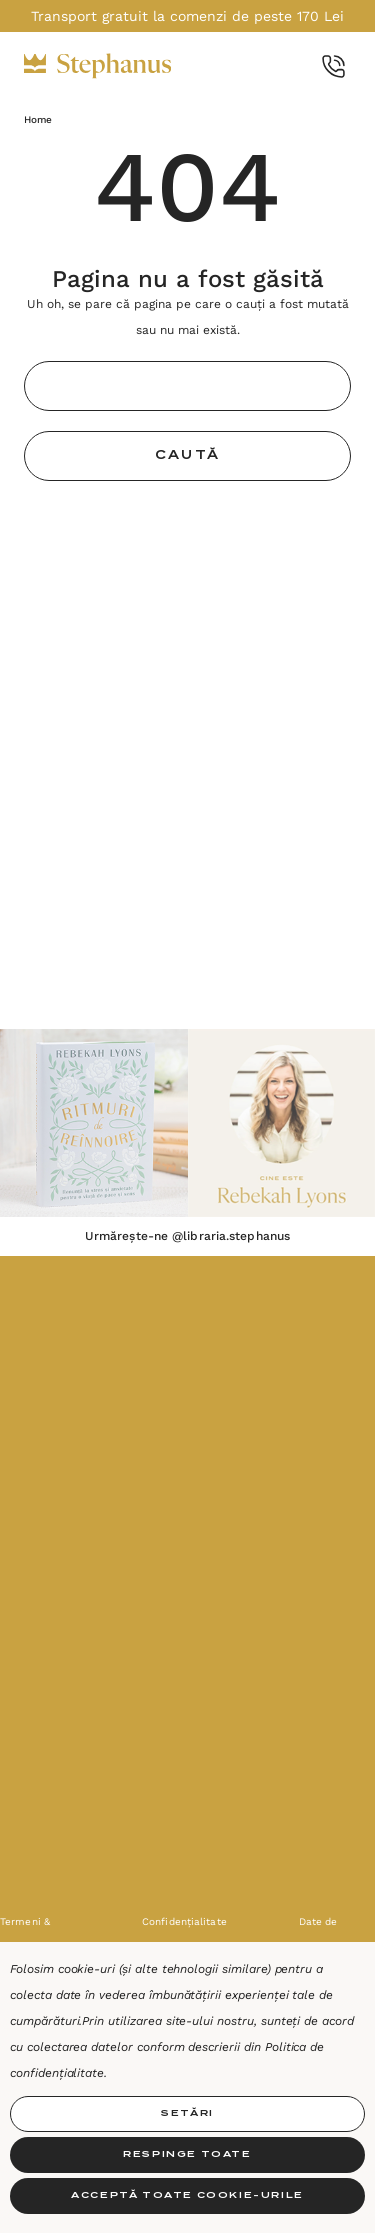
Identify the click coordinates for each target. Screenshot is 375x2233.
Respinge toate (187, 2154)
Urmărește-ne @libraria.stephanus (187, 1236)
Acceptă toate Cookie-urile (187, 2195)
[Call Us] (333, 66)
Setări (187, 2113)
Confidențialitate (184, 1921)
